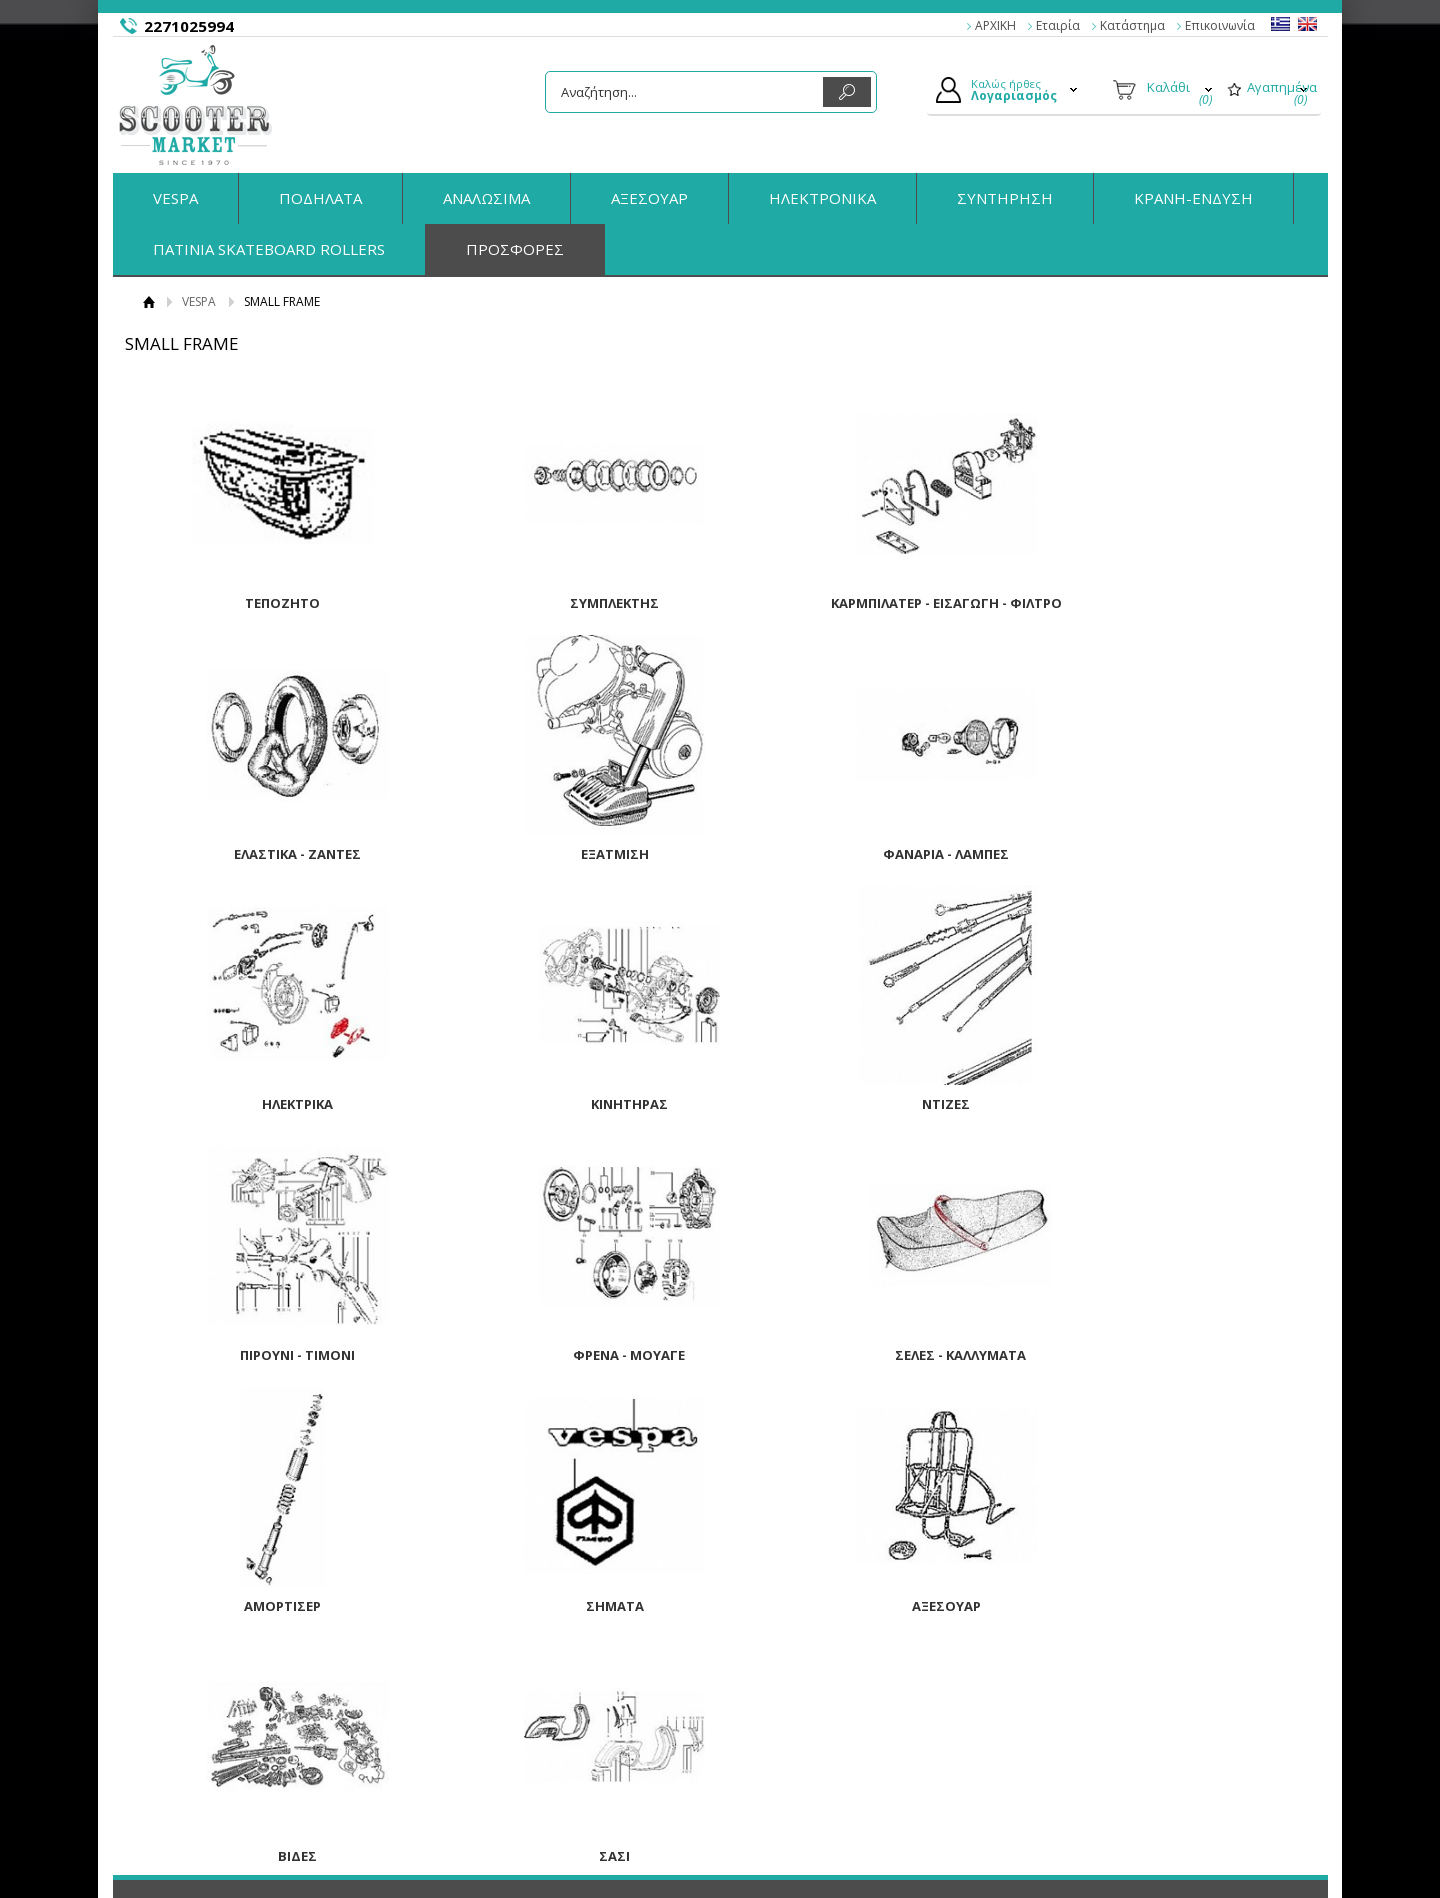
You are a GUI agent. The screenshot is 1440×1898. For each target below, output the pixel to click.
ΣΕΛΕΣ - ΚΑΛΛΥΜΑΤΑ (1171, 1103)
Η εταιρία (213, 1663)
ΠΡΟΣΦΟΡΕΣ (515, 249)
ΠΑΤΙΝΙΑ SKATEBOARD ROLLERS (269, 249)
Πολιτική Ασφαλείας (525, 1733)
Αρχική (149, 301)
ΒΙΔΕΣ (1171, 1353)
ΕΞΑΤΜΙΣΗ (268, 853)
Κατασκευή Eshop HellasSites (1201, 1844)
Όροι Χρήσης (224, 1710)
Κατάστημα (1132, 25)
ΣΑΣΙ (267, 1603)
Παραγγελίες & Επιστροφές (547, 1663)
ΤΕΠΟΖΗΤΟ (267, 603)
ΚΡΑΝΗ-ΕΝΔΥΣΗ (1193, 198)
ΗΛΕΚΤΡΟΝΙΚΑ (822, 198)
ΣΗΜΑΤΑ (569, 1353)
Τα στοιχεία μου (792, 1733)
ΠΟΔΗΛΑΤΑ (320, 198)
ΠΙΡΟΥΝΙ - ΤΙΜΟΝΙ (568, 1103)
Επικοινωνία (1220, 25)
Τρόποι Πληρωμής (521, 1687)
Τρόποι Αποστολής (522, 1710)
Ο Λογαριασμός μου (804, 1663)
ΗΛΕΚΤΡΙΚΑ (869, 853)
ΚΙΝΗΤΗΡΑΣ (1171, 853)
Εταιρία (1058, 25)
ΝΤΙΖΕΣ (268, 1103)
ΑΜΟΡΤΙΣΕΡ (267, 1353)
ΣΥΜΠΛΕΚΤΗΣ (568, 603)
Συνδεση (770, 1687)
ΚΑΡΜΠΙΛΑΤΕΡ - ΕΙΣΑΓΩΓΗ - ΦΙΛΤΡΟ (869, 603)
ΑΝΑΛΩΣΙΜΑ (486, 198)
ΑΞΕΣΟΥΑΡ (649, 198)
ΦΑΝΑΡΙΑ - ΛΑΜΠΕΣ (569, 853)
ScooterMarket (195, 105)
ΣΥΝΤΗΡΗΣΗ (1005, 198)
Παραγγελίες (783, 1756)
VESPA (175, 198)
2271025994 (189, 26)
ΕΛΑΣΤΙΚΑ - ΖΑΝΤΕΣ (1171, 603)
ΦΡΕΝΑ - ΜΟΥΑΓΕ (870, 1103)
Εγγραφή (771, 1710)
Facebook (1091, 1686)
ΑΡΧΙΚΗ (995, 25)
